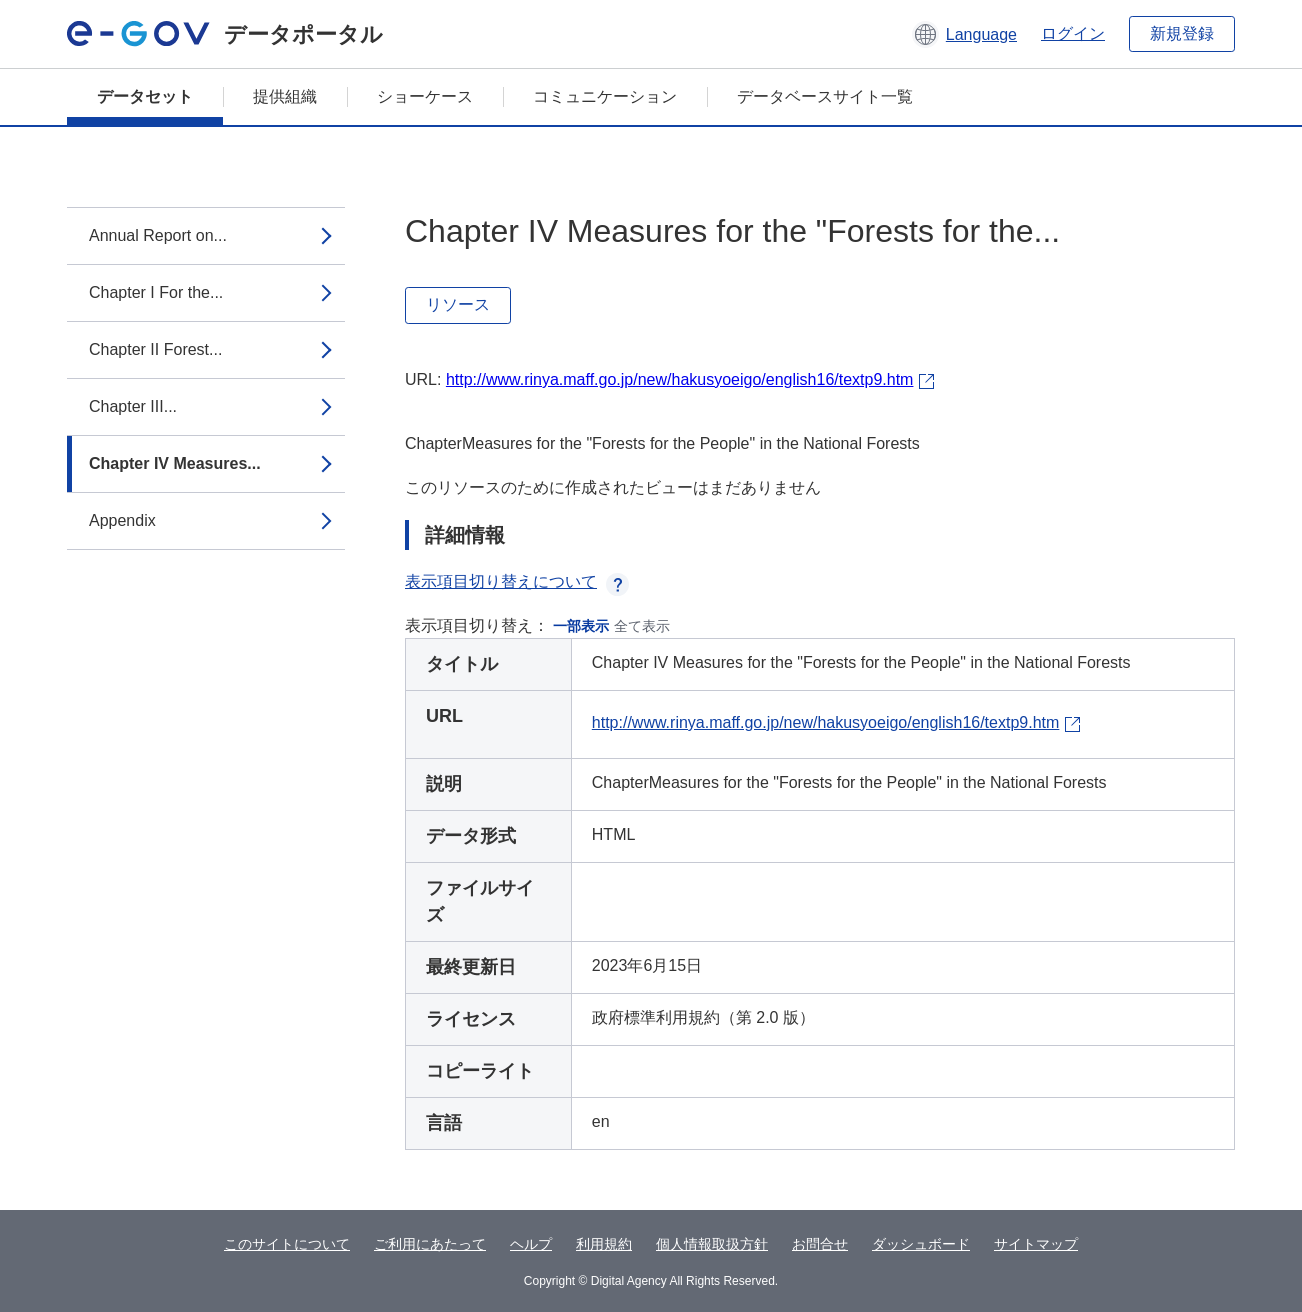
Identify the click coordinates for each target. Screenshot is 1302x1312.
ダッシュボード (921, 1244)
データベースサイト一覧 (825, 96)
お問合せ (820, 1244)
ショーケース (425, 96)
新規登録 (1182, 33)
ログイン (1073, 33)
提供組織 (285, 96)
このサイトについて (287, 1244)
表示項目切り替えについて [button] (517, 581)
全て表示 (642, 626)
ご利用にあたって (430, 1244)
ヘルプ (531, 1244)
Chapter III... (133, 406)
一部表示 (581, 626)
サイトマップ (1036, 1244)
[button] (964, 34)
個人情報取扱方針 (712, 1244)
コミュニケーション (605, 96)
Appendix (122, 520)
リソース (458, 304)
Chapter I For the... (156, 292)
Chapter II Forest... (155, 349)
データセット (145, 96)
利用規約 (604, 1244)
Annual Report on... (158, 235)
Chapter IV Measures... (175, 463)
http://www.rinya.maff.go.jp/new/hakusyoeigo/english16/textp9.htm (680, 379)
